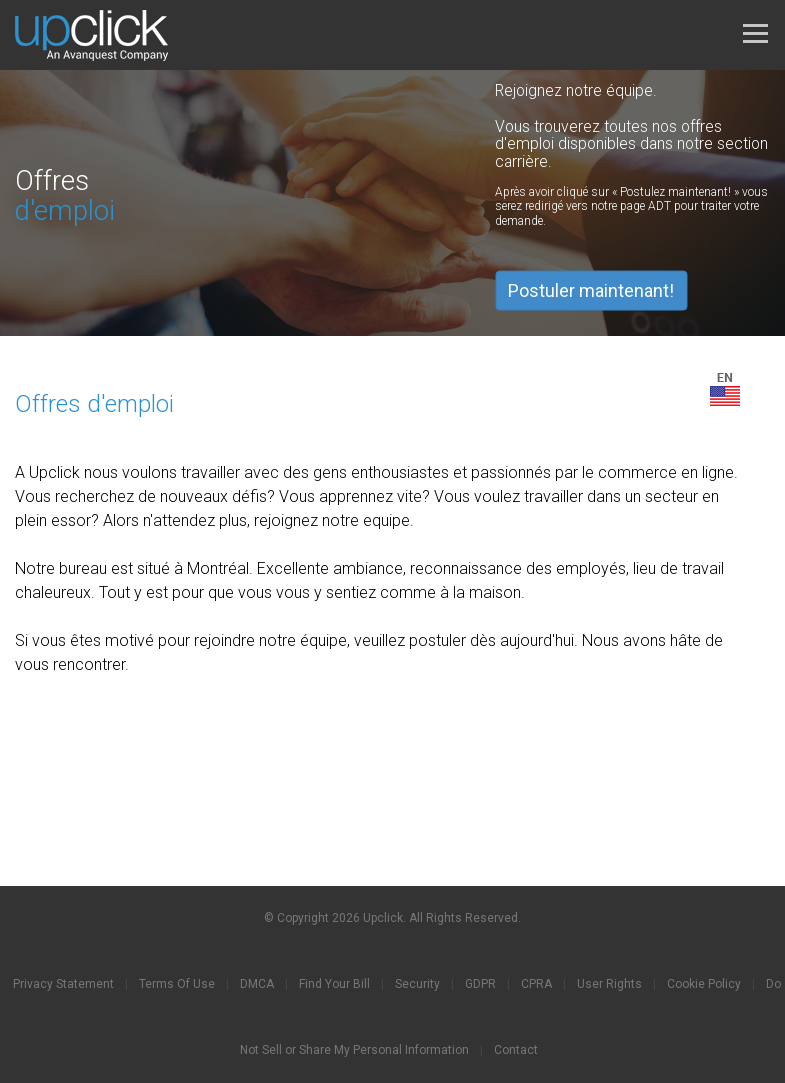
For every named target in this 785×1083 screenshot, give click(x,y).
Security (417, 984)
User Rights (609, 984)
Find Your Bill (334, 984)
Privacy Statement (63, 984)
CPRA (536, 984)
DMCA (257, 984)
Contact (516, 1050)
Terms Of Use (177, 984)
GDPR (480, 984)
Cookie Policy (704, 984)
